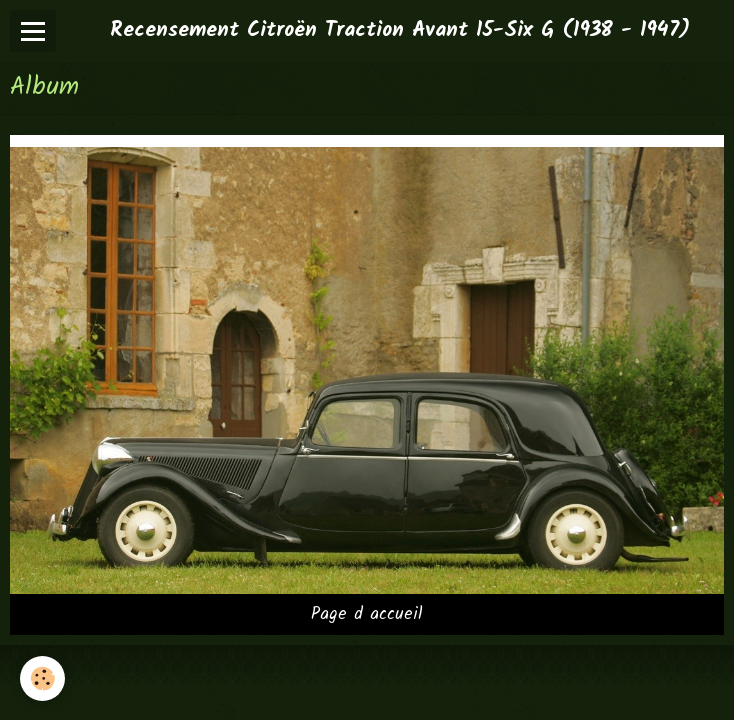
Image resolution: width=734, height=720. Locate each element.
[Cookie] (42, 678)
